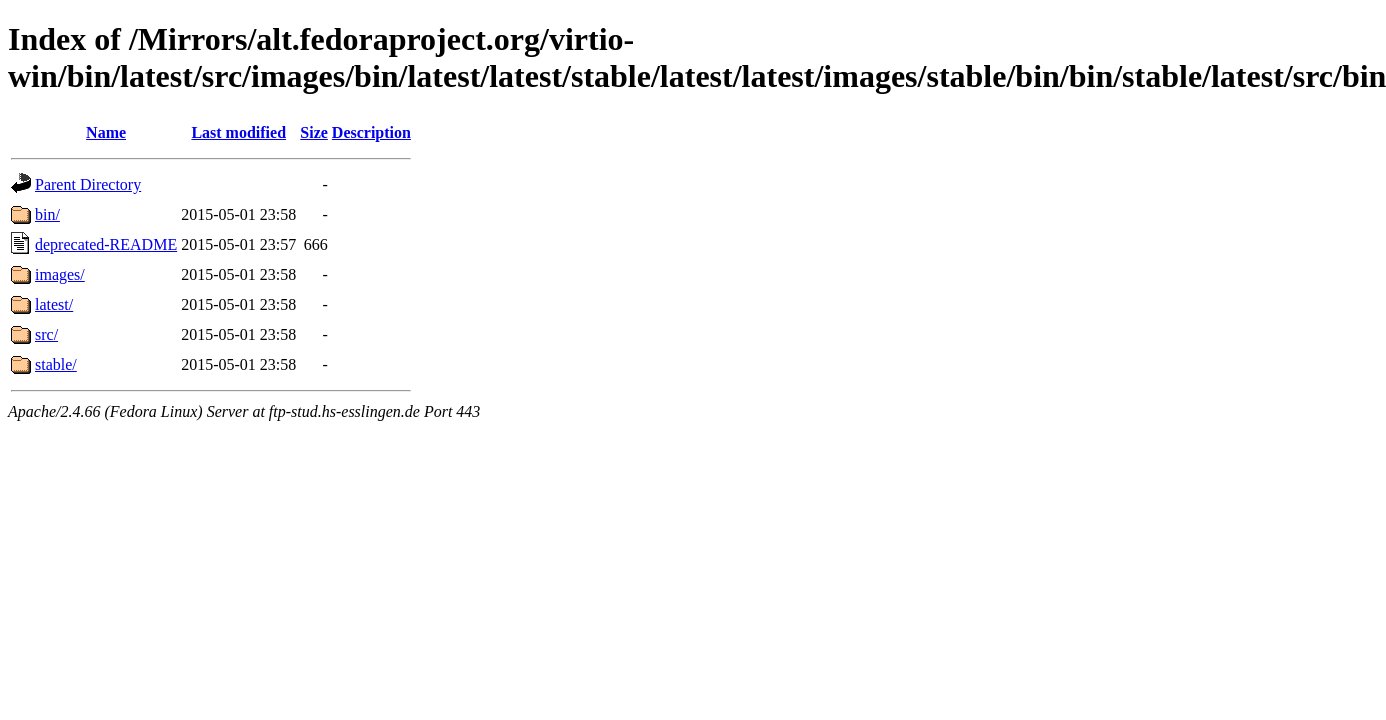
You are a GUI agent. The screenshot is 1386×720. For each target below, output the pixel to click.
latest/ (54, 304)
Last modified (238, 132)
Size (314, 132)
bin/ (47, 214)
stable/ (56, 364)
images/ (60, 274)
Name (106, 132)
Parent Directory (88, 184)
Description (371, 132)
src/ (46, 334)
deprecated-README (106, 244)
